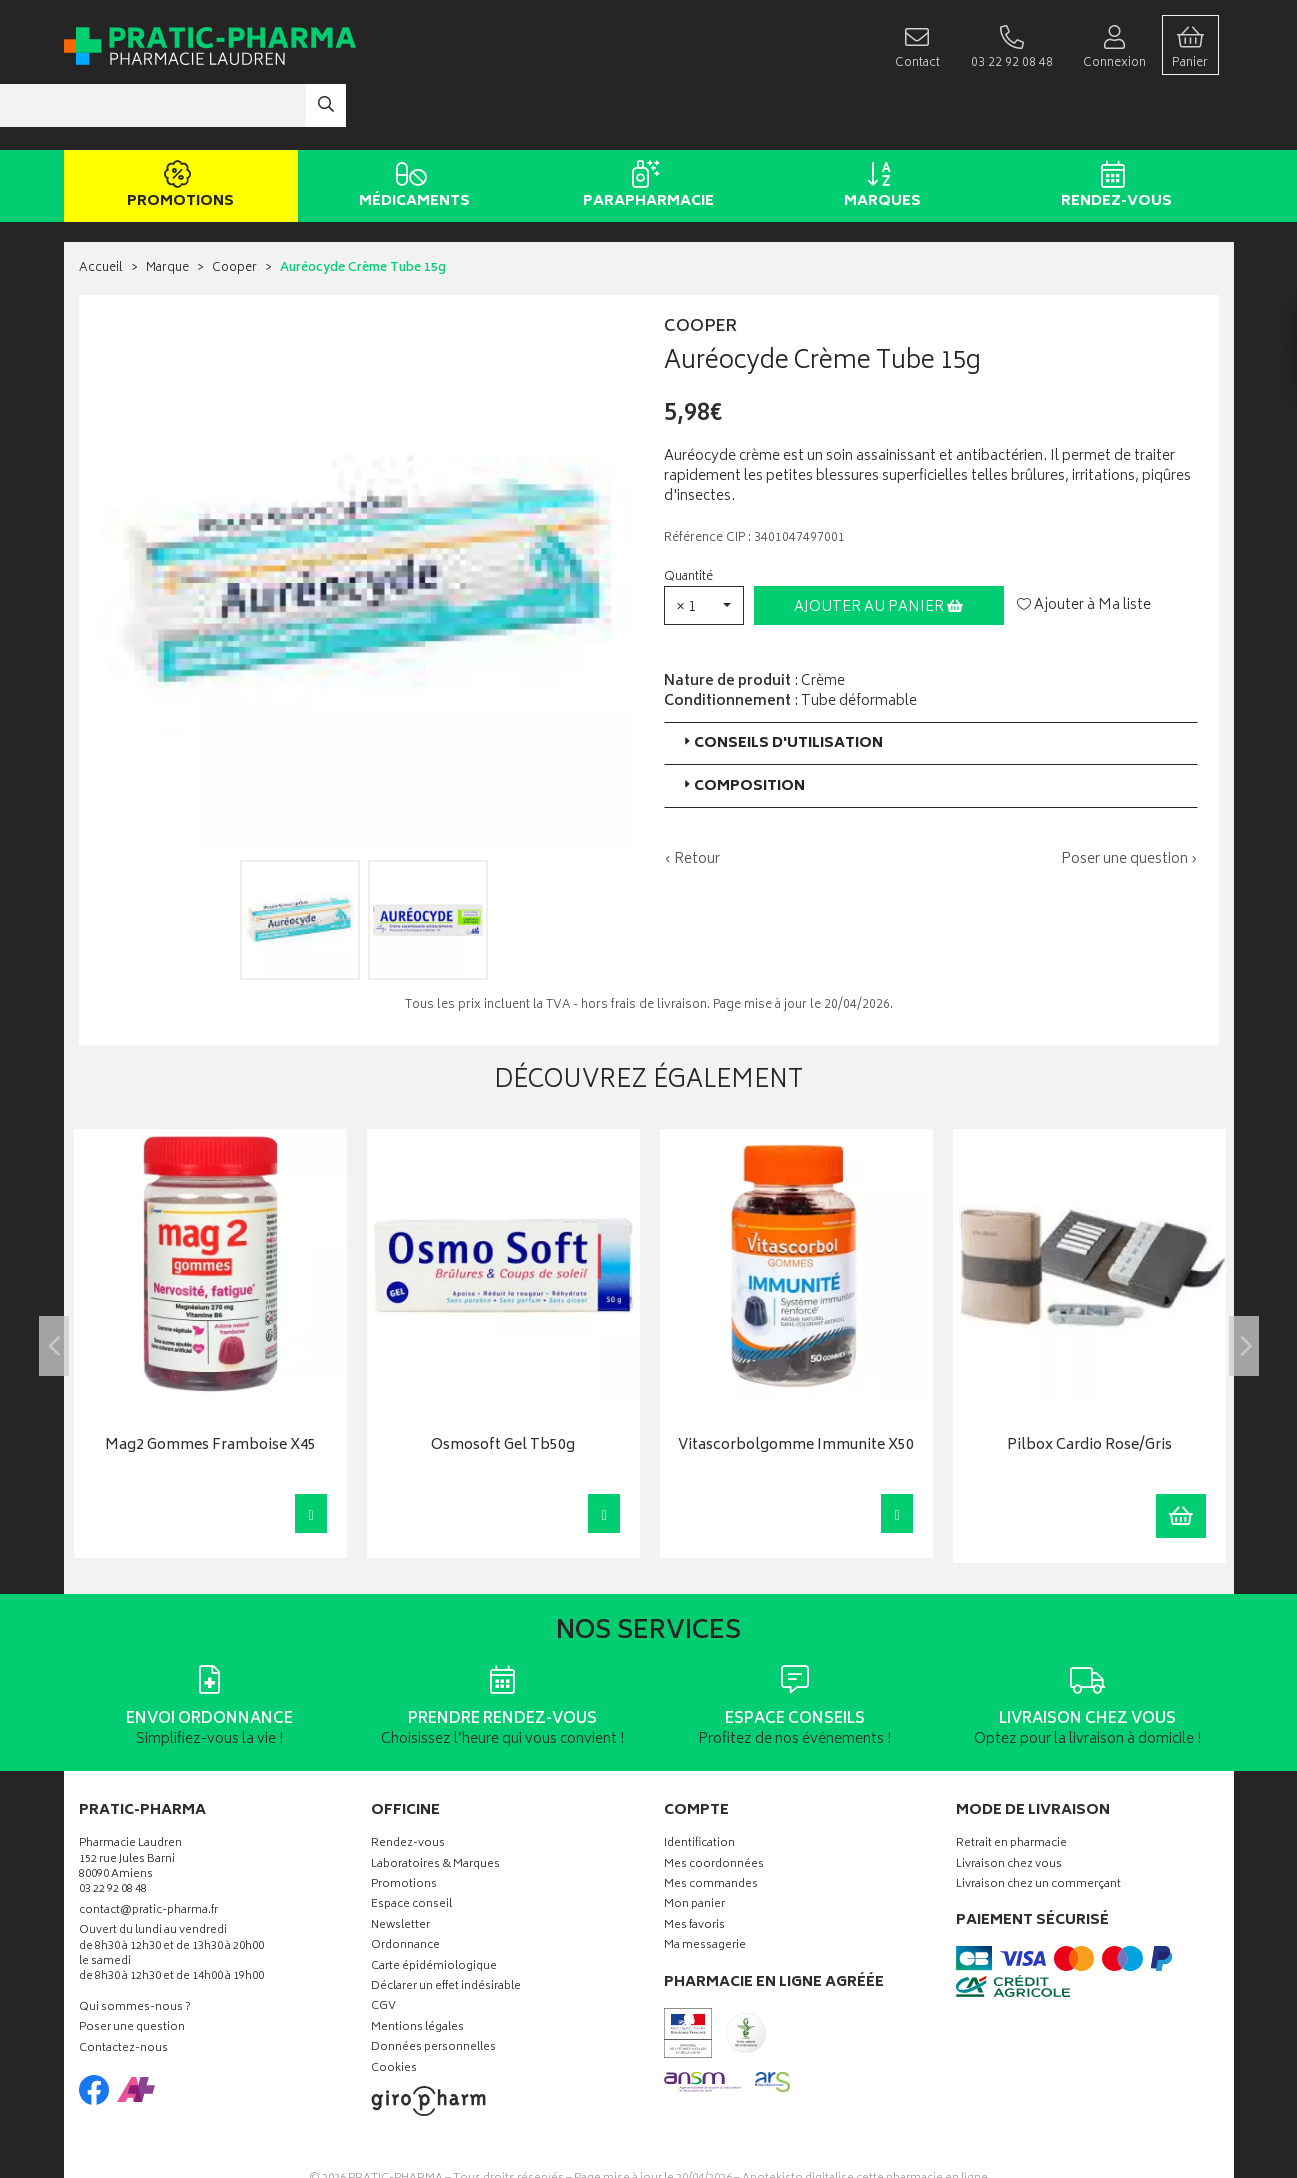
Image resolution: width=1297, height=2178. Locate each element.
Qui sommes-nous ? (135, 1949)
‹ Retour (692, 799)
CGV (383, 1948)
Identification (699, 1785)
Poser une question (132, 1969)
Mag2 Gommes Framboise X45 (210, 1387)
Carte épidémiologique (434, 1907)
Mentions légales (417, 1969)
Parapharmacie (645, 128)
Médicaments (411, 128)
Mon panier (694, 1846)
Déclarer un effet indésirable (446, 1928)
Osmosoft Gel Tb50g (503, 1387)
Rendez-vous (1113, 128)
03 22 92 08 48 (113, 1831)
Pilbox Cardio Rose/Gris (1089, 1387)
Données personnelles (433, 1989)
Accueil (101, 209)
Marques (879, 128)
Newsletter (400, 1867)
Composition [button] (742, 726)
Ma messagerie (705, 1887)
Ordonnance (405, 1887)
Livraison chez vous (1009, 1805)
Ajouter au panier (878, 547)
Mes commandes (711, 1826)
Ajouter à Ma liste (1084, 546)
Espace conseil (411, 1846)
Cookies (394, 2009)
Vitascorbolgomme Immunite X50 (796, 1387)
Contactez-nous (123, 1989)
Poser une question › (1129, 800)
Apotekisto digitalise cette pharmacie (865, 2119)
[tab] (931, 683)
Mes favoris (694, 1867)
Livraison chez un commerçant (1038, 1826)
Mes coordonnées (714, 1805)
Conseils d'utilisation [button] (781, 683)
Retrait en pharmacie (1011, 1785)
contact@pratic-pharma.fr (148, 1854)
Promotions (177, 128)
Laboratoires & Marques (435, 1805)
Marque (167, 209)
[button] (704, 545)
